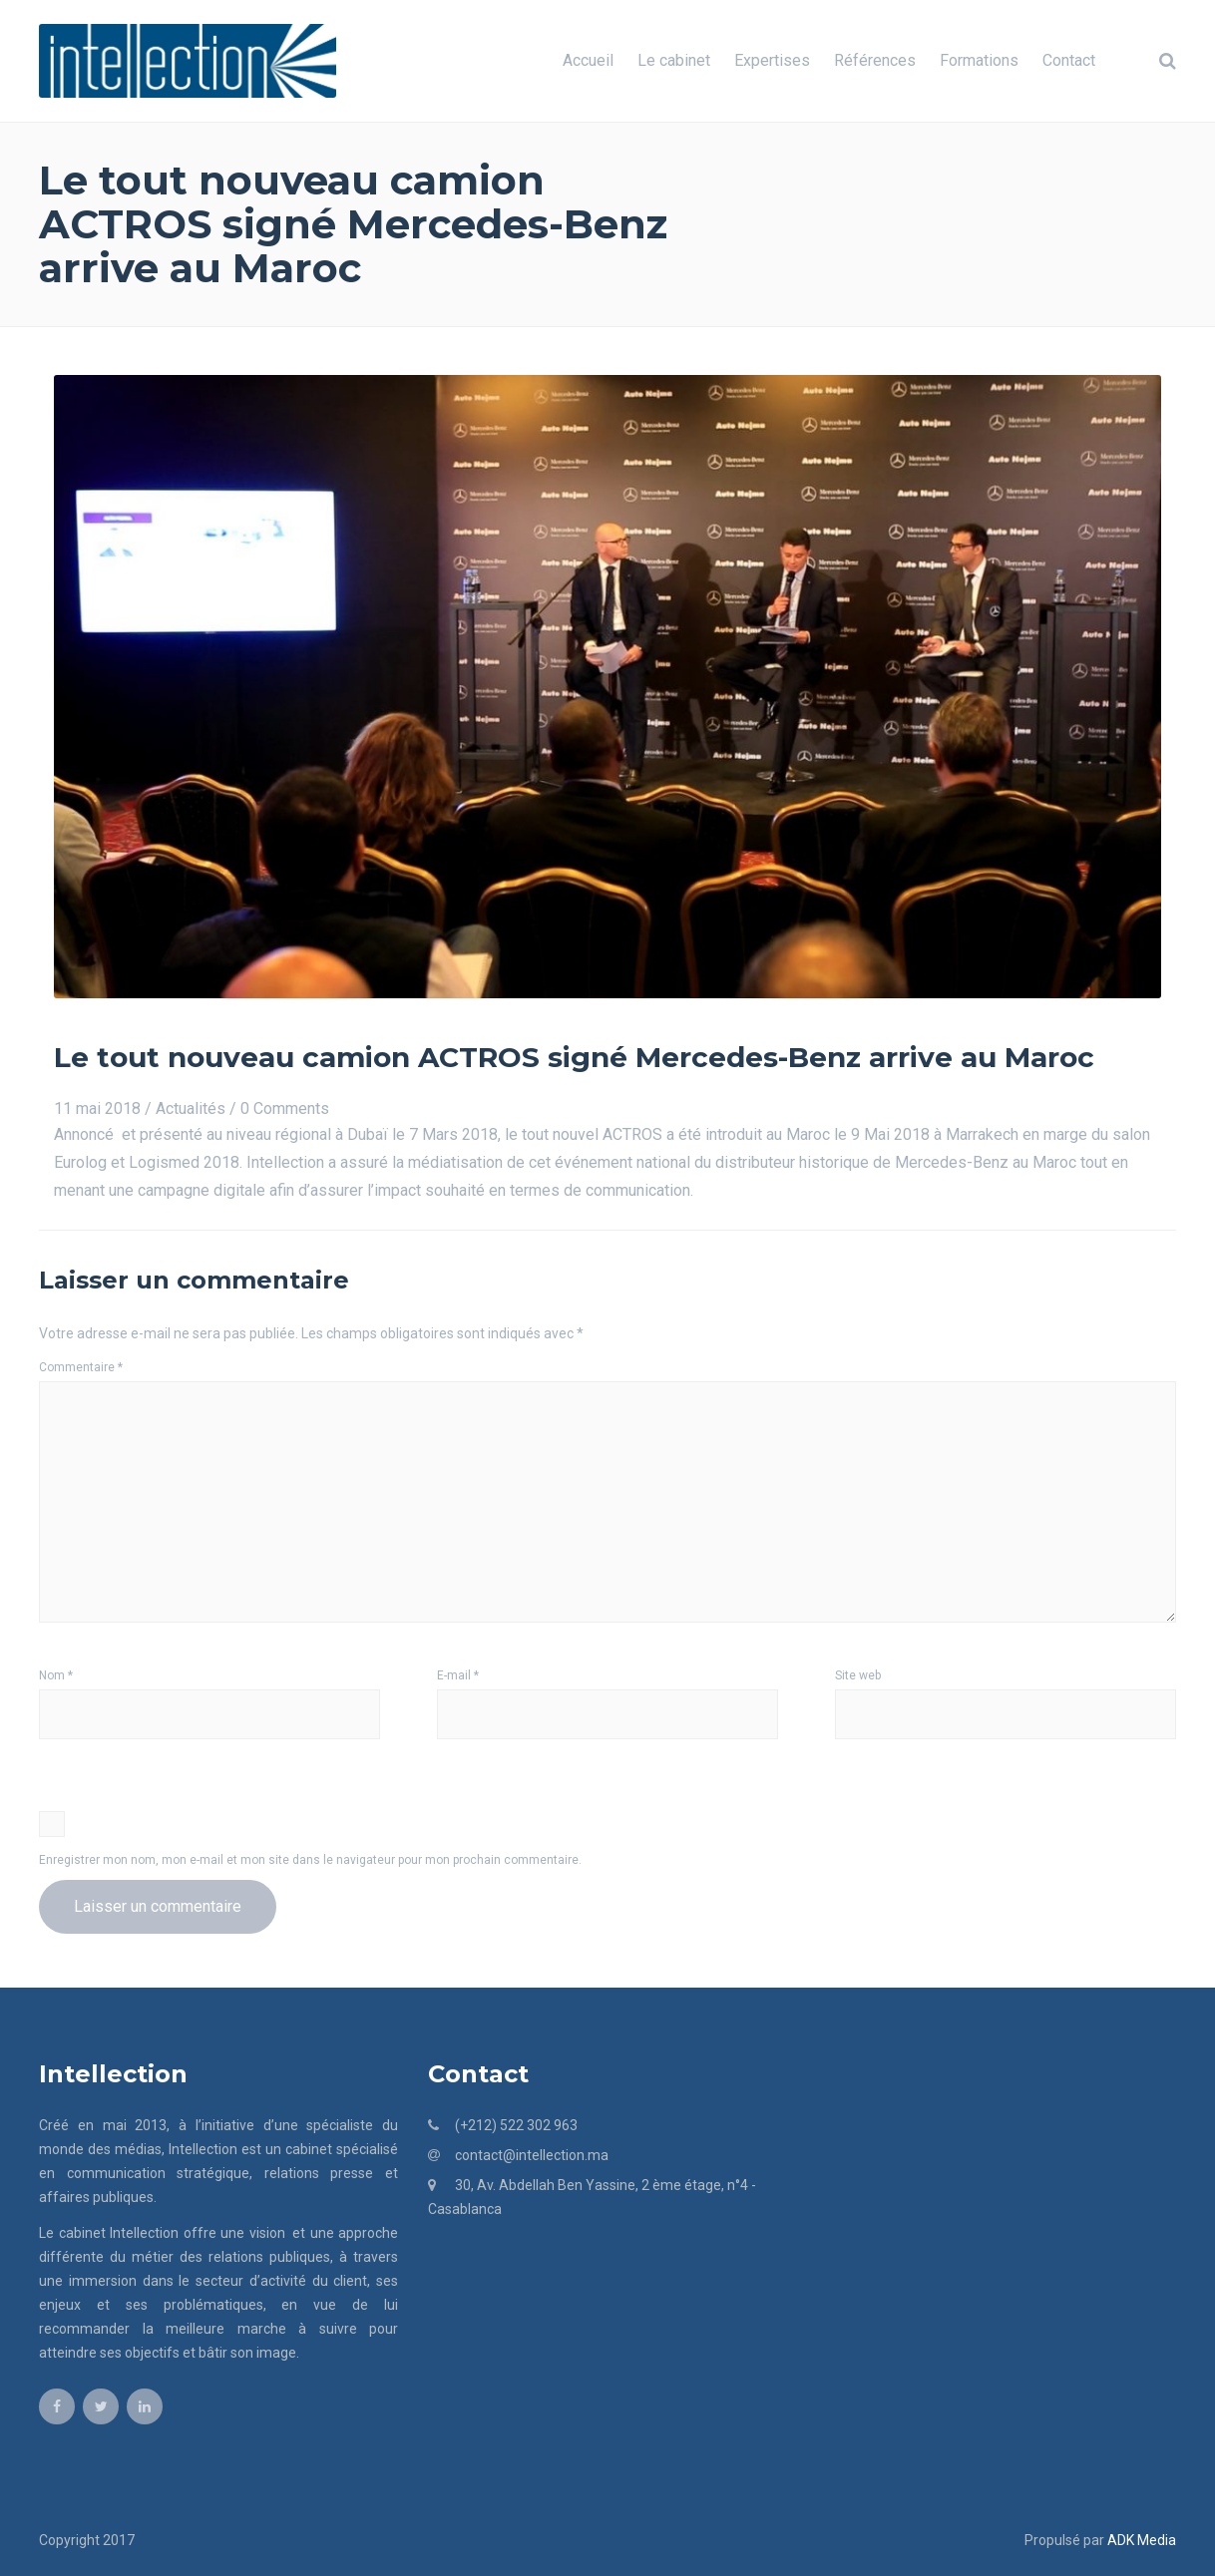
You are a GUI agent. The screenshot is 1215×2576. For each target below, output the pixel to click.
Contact (1068, 60)
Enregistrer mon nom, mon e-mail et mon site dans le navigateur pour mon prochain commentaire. (310, 1860)
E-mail (458, 1675)
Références (875, 60)
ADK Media (1141, 2540)
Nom (56, 1675)
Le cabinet (673, 60)
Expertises (772, 60)
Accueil (588, 60)
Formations (979, 60)
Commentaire (81, 1367)
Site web (858, 1675)
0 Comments (284, 1108)
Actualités (190, 1108)
